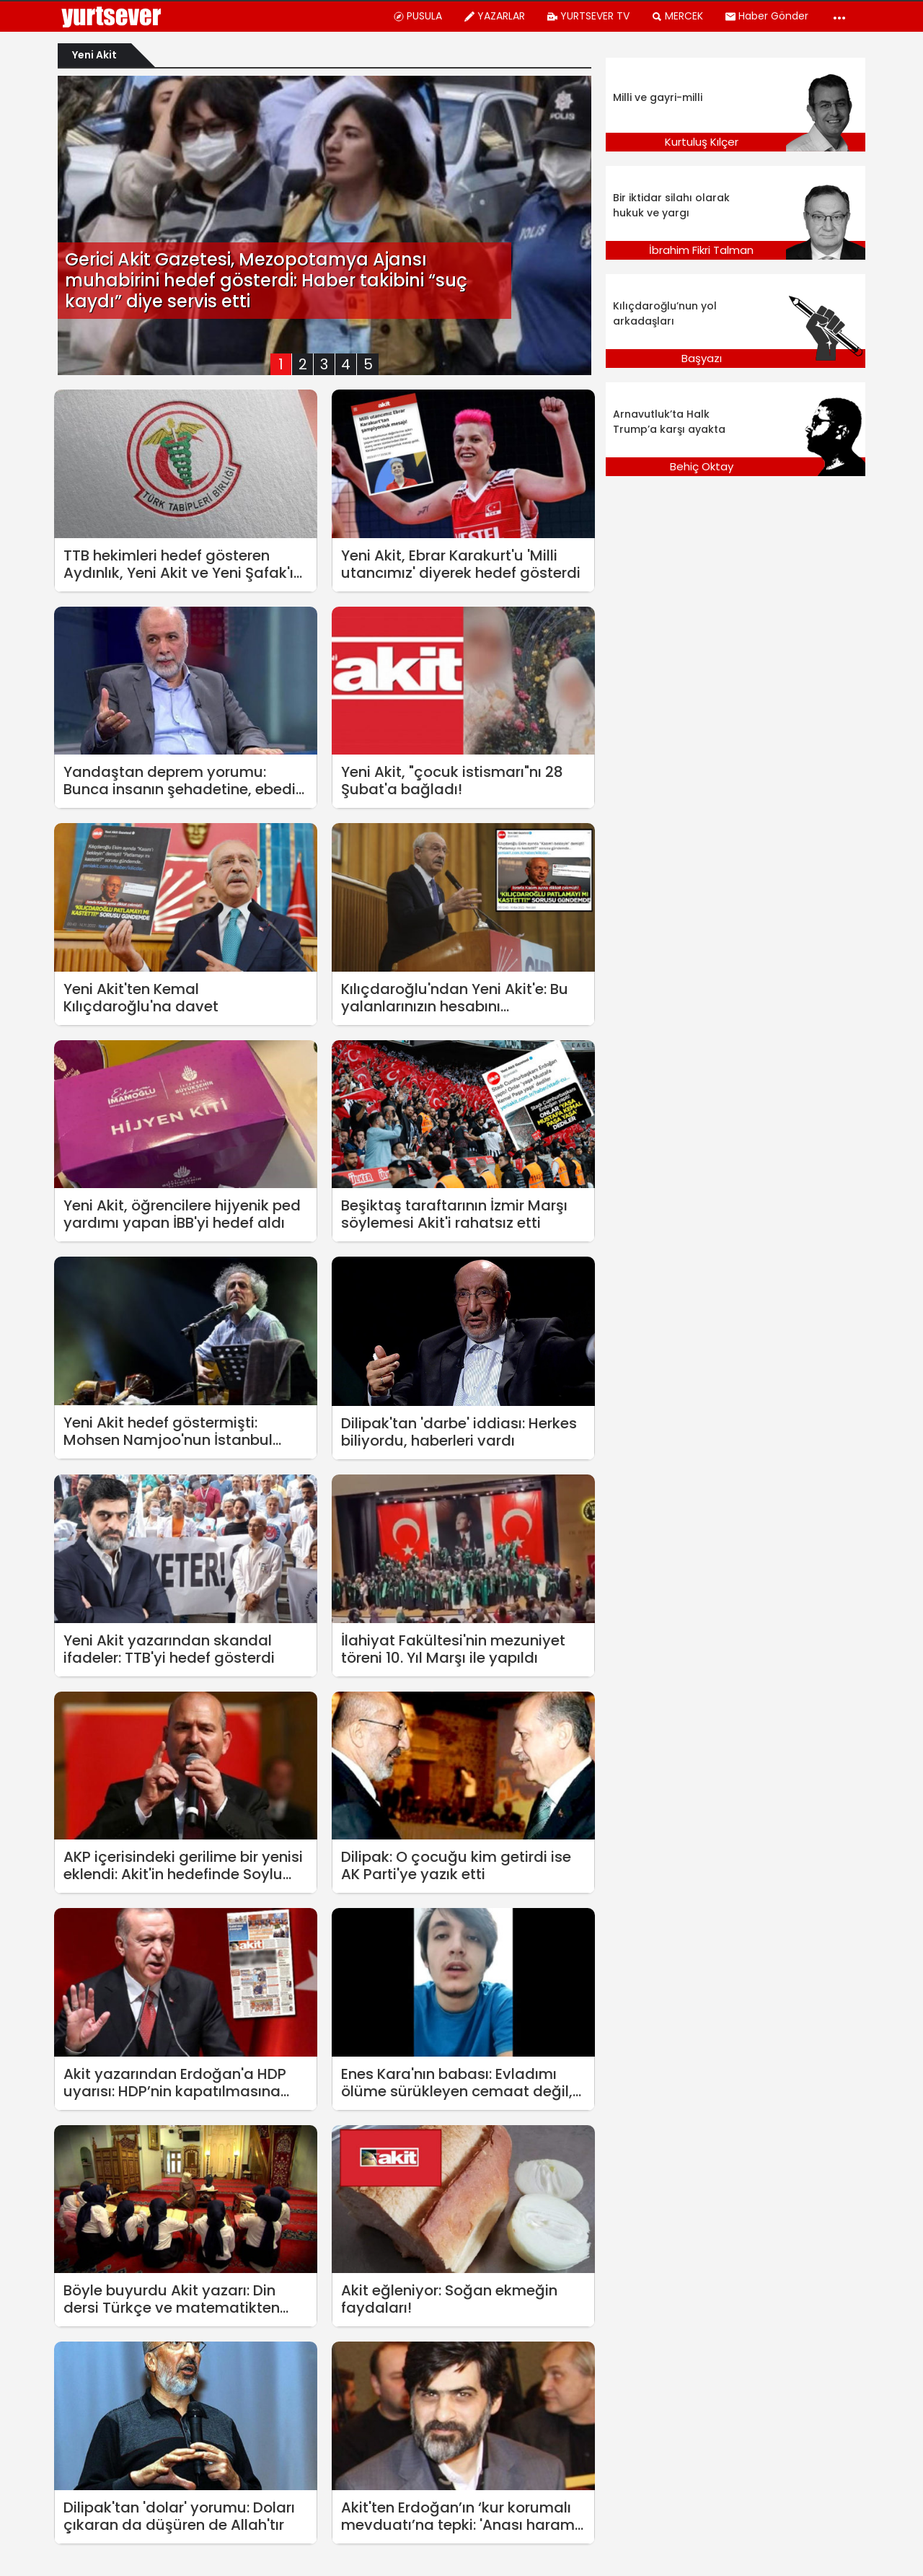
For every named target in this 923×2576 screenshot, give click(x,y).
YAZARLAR (494, 16)
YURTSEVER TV (588, 16)
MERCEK (677, 16)
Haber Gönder (766, 16)
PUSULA (417, 16)
